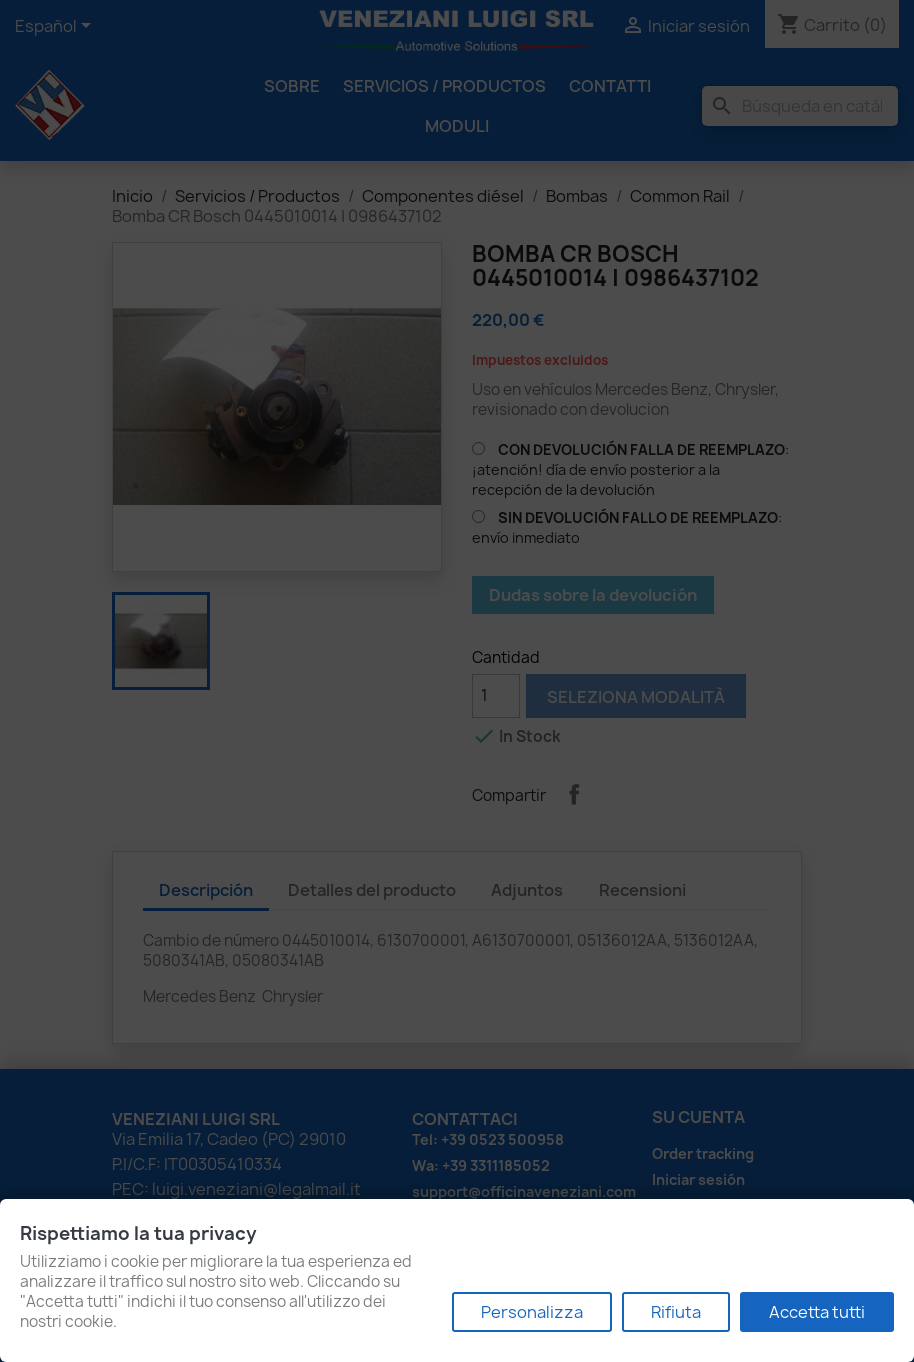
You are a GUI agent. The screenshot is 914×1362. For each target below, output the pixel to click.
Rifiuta (676, 1312)
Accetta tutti (817, 1312)
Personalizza (532, 1312)
